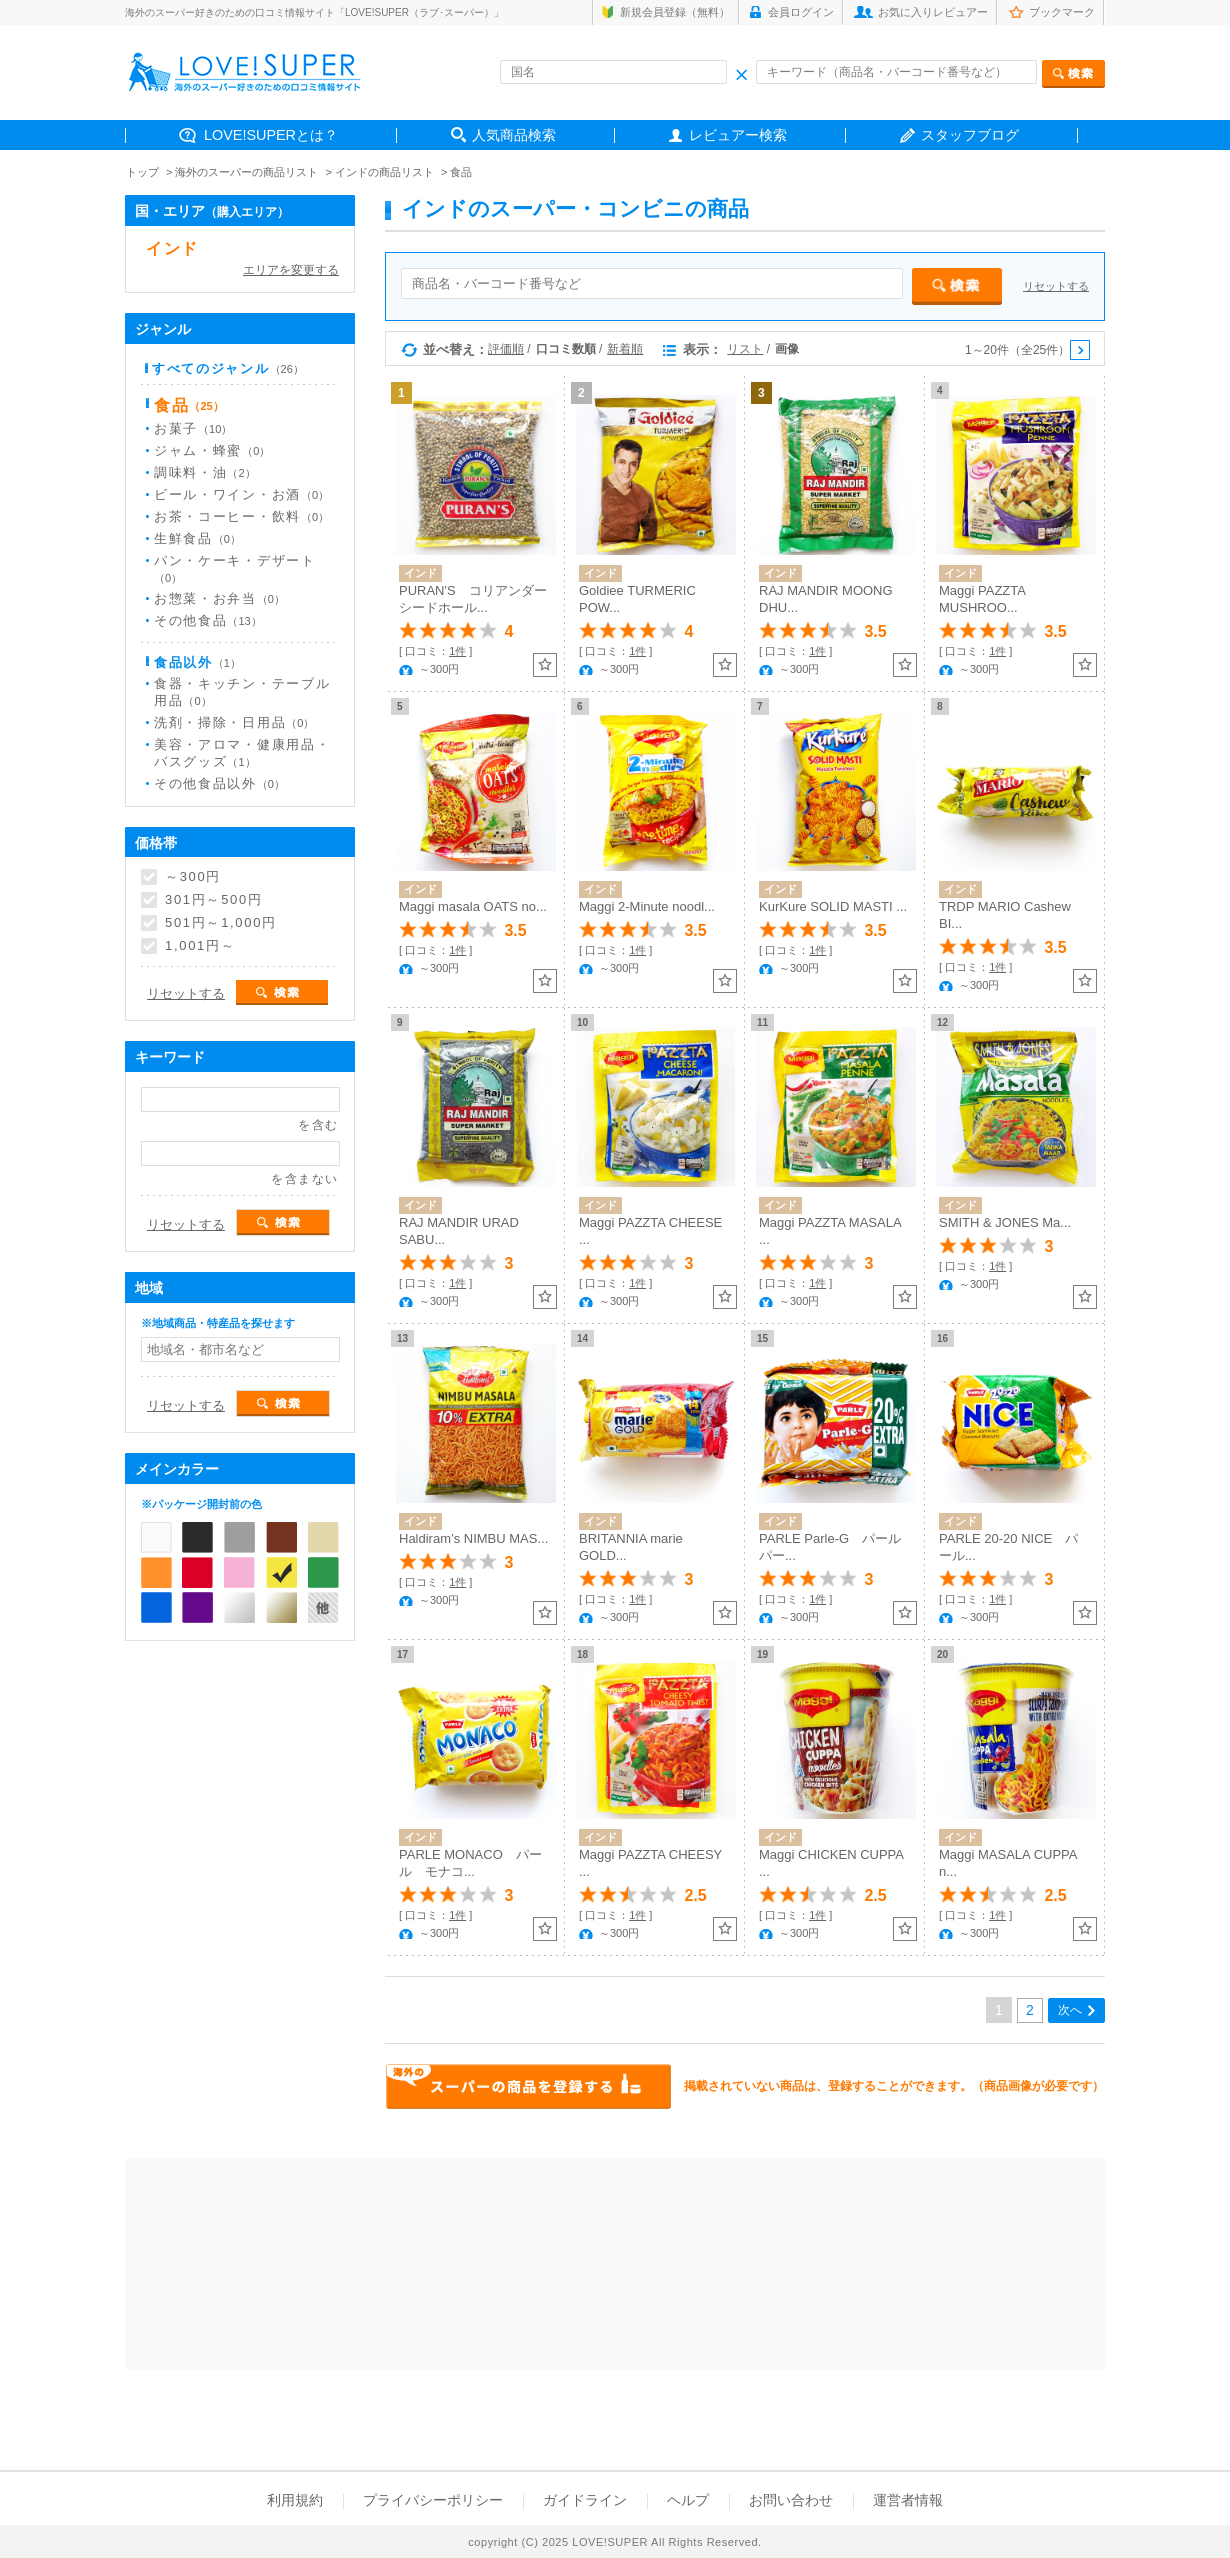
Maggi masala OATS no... (473, 906)
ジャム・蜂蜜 (212, 450)
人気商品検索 (514, 135)
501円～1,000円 (221, 923)
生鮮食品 (197, 538)
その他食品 (208, 620)
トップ (142, 172)
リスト (745, 349)
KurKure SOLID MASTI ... (833, 906)
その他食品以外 (219, 783)
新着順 (625, 349)
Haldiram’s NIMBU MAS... (473, 1538)
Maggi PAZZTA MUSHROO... (982, 599)
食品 (461, 172)
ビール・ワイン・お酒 (241, 494)
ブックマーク (1062, 12)
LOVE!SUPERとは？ (271, 135)
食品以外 (197, 662)
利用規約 (295, 2500)
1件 (457, 651)
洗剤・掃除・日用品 (234, 722)
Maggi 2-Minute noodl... (647, 906)
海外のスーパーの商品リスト (246, 172)
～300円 (193, 877)
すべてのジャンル (228, 368)
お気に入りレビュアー (933, 12)
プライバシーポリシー (433, 2500)
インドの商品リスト (384, 172)
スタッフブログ (970, 135)
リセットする (1056, 286)
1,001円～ (200, 946)
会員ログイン (801, 12)
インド (172, 248)
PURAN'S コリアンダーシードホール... (473, 599)
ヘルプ (688, 2500)
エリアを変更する (291, 270)
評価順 (506, 349)
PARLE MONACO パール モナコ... (470, 1863)
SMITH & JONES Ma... (1005, 1222)
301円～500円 (214, 900)
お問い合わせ (791, 2500)
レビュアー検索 (738, 135)
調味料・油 (205, 472)
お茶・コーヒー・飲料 (241, 516)
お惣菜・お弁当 (219, 598)
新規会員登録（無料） (675, 12)
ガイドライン (585, 2500)
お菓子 (193, 428)
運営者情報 (908, 2500)
